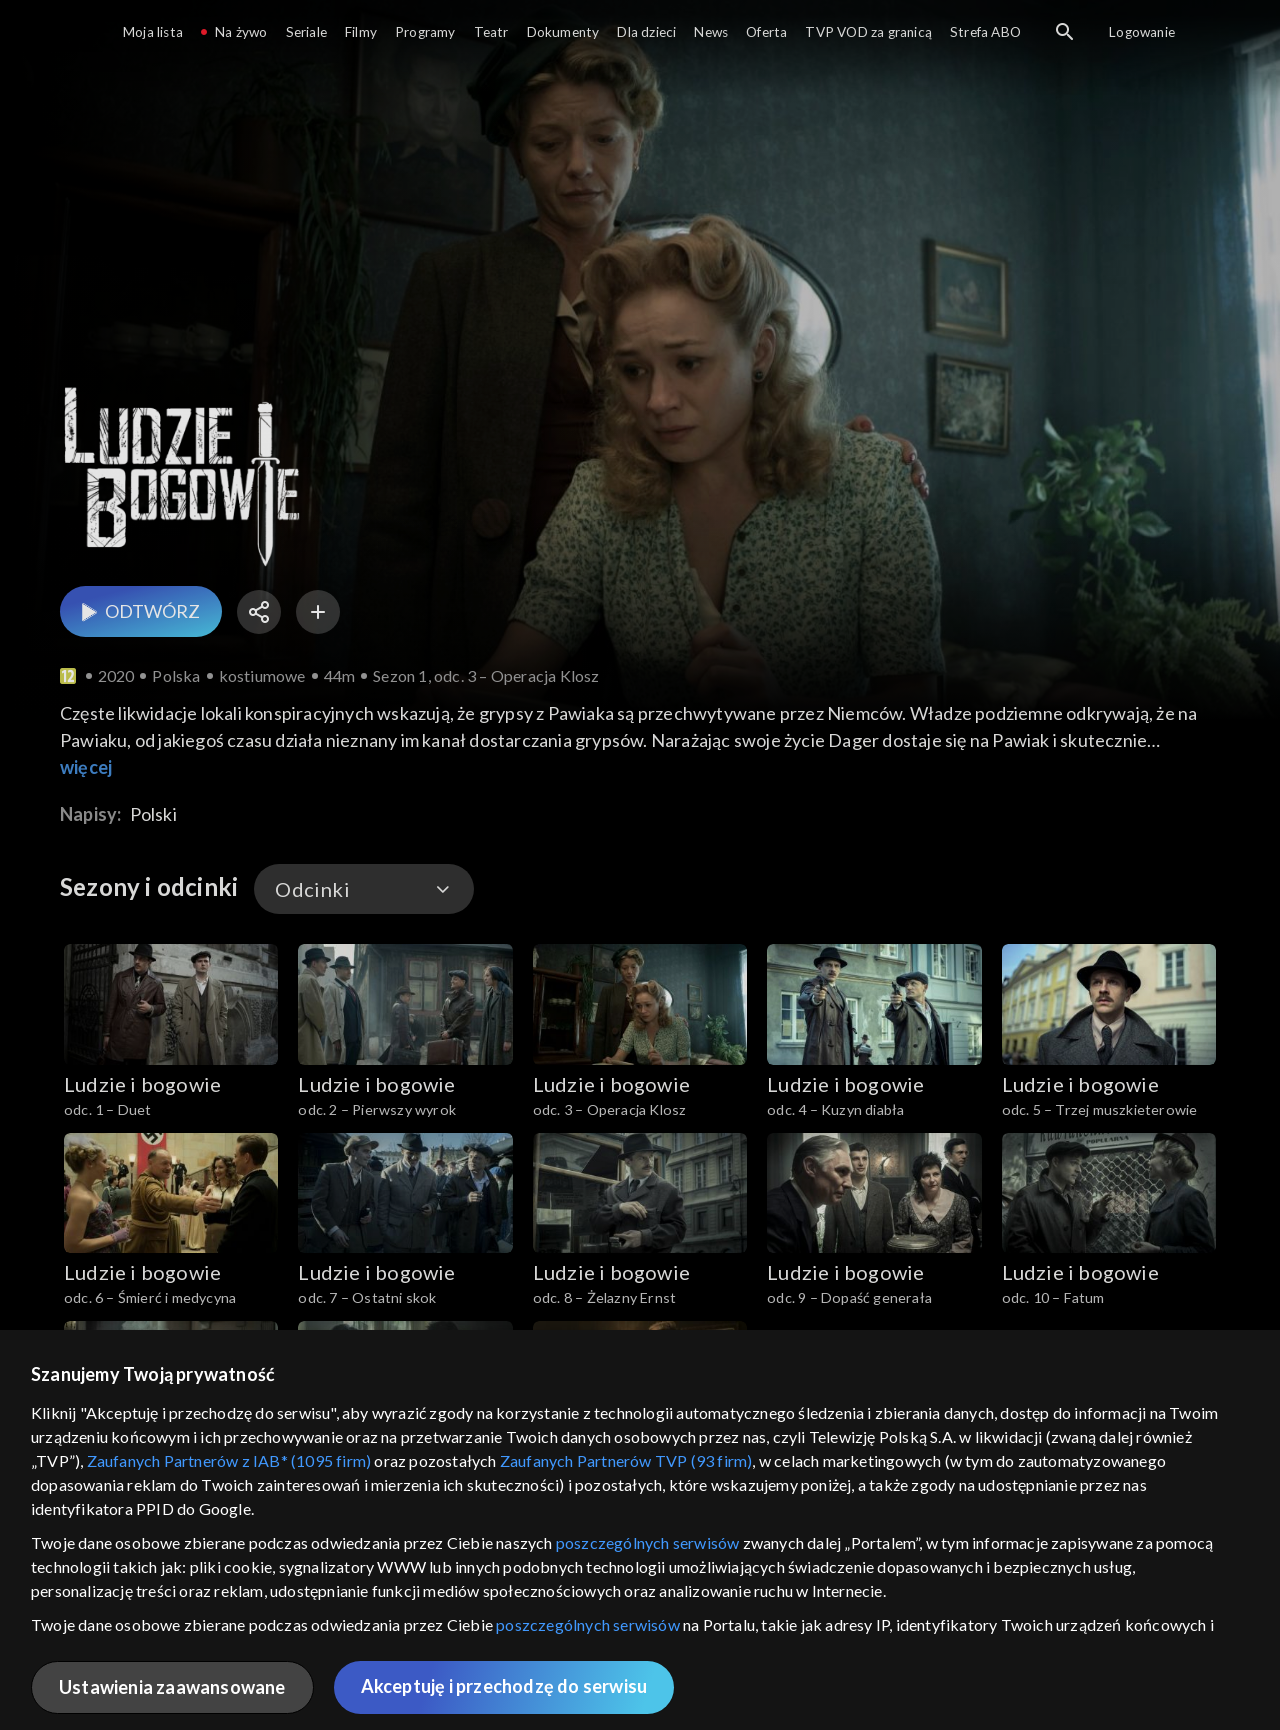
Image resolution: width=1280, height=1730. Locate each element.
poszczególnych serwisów (648, 1542)
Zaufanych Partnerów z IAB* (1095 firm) (229, 1460)
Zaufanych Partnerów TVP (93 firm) (626, 1460)
